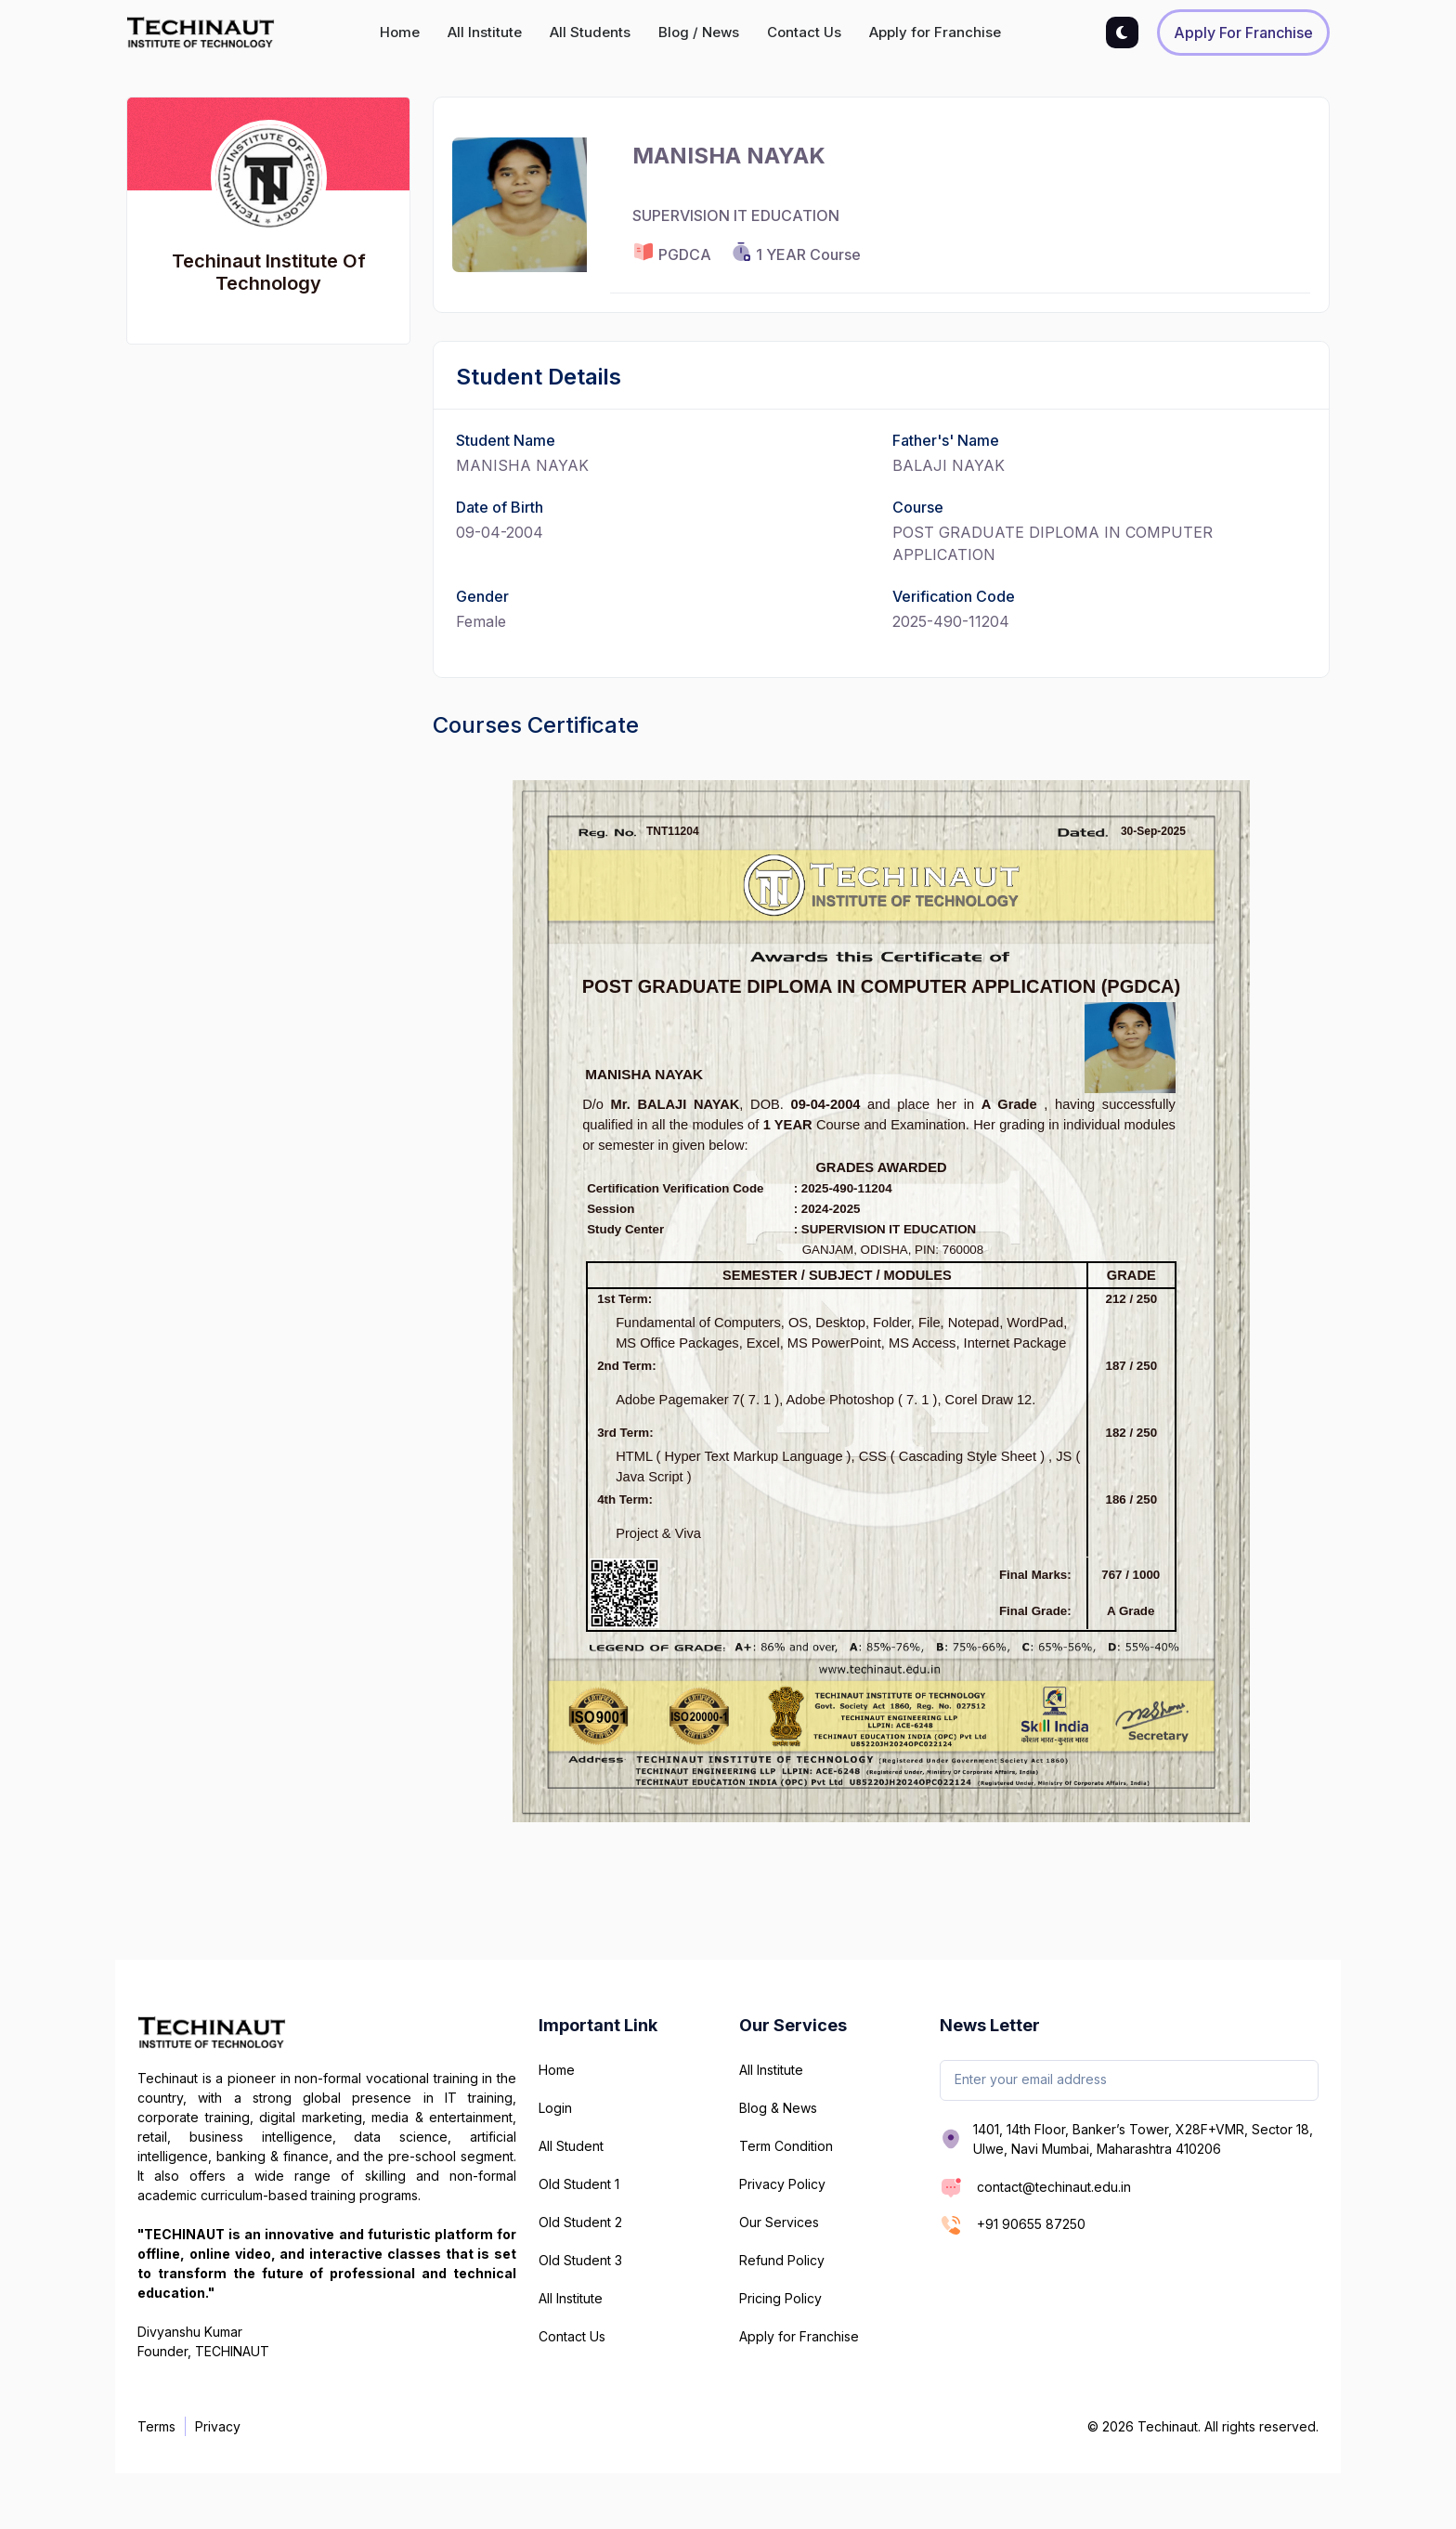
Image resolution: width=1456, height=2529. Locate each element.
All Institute (485, 32)
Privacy (217, 2426)
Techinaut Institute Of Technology (269, 272)
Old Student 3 (580, 2260)
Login (555, 2108)
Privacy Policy (782, 2184)
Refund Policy (782, 2260)
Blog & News (778, 2108)
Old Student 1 (579, 2184)
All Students (590, 32)
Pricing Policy (780, 2298)
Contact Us (804, 32)
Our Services (779, 2222)
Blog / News (698, 32)
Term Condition (786, 2146)
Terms (156, 2426)
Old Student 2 (580, 2222)
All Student (571, 2146)
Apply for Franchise (935, 32)
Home (400, 32)
